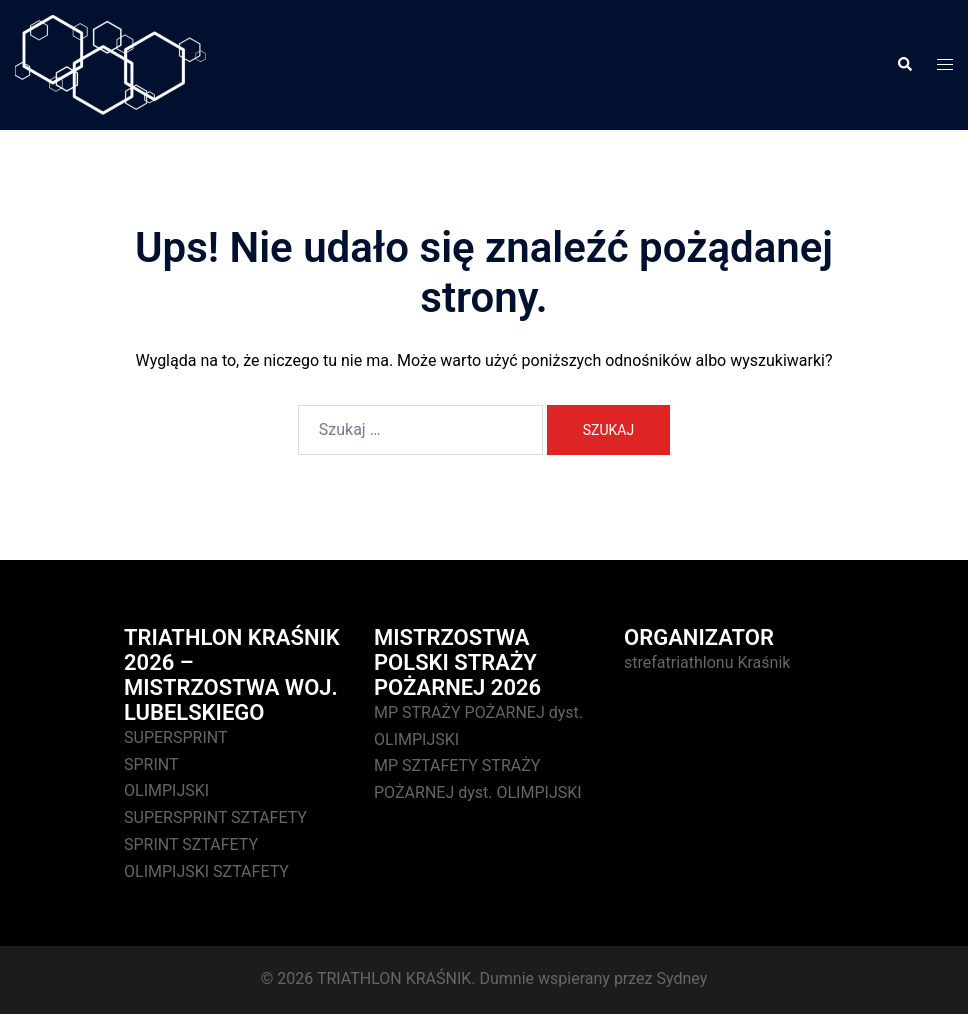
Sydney (681, 978)
